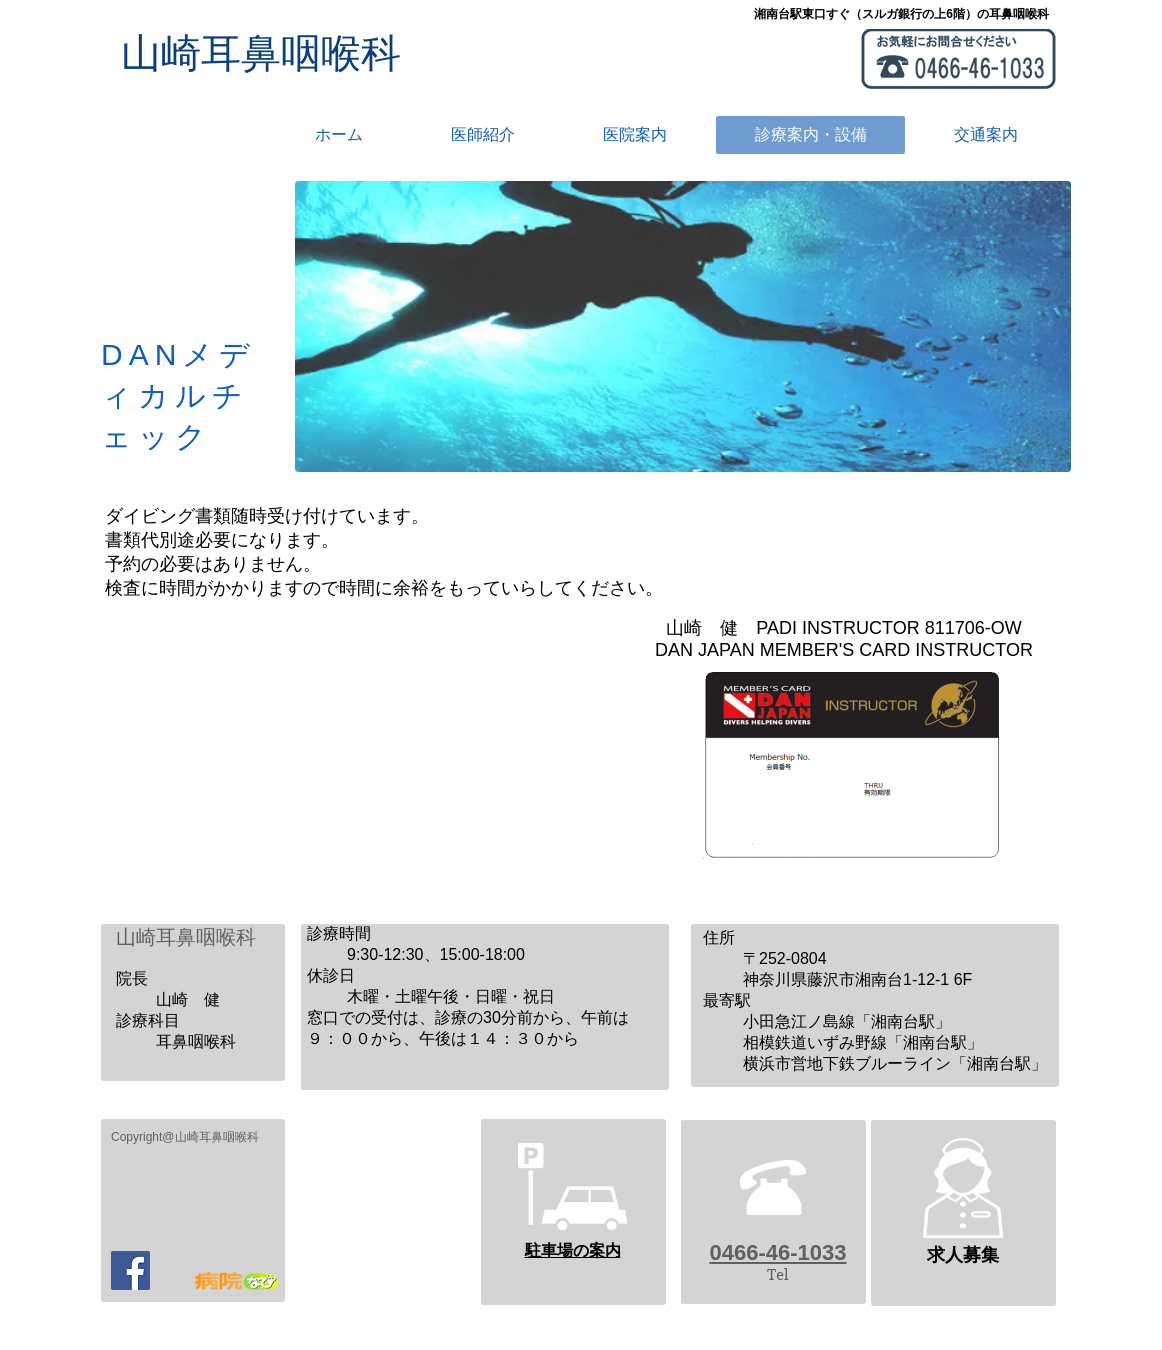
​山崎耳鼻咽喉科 (261, 53)
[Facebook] (130, 1270)
